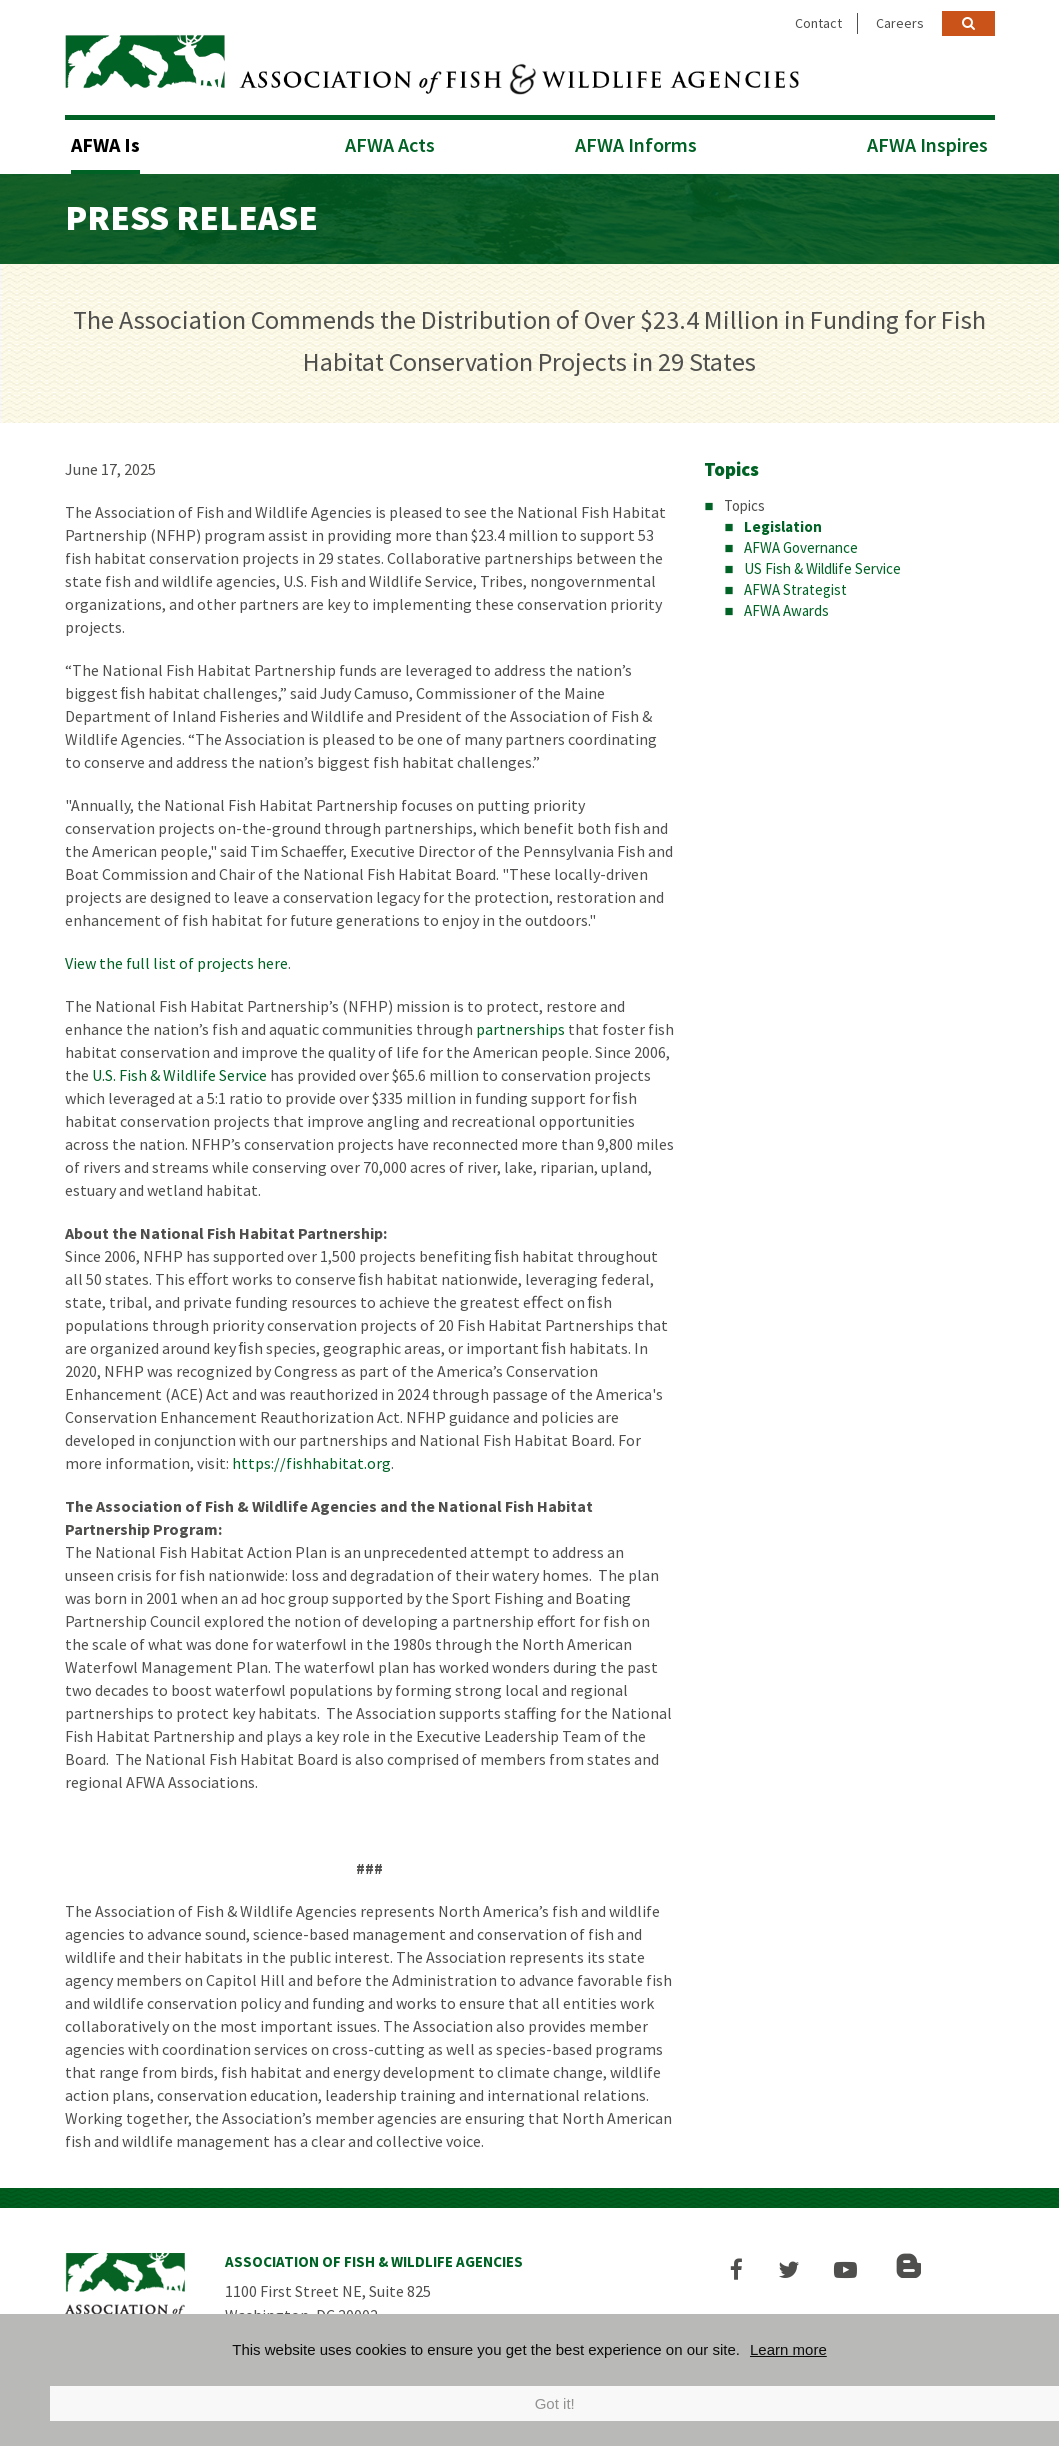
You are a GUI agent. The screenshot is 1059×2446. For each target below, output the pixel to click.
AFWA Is (105, 141)
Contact (818, 23)
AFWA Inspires (927, 141)
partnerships (520, 1026)
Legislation (783, 523)
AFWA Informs (636, 141)
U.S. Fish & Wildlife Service (179, 1072)
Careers (900, 23)
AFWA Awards (786, 607)
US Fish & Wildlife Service (822, 565)
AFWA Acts (390, 141)
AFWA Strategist (795, 586)
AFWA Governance (801, 544)
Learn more (788, 2349)
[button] (741, 2266)
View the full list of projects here (176, 960)
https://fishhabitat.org (311, 1460)
